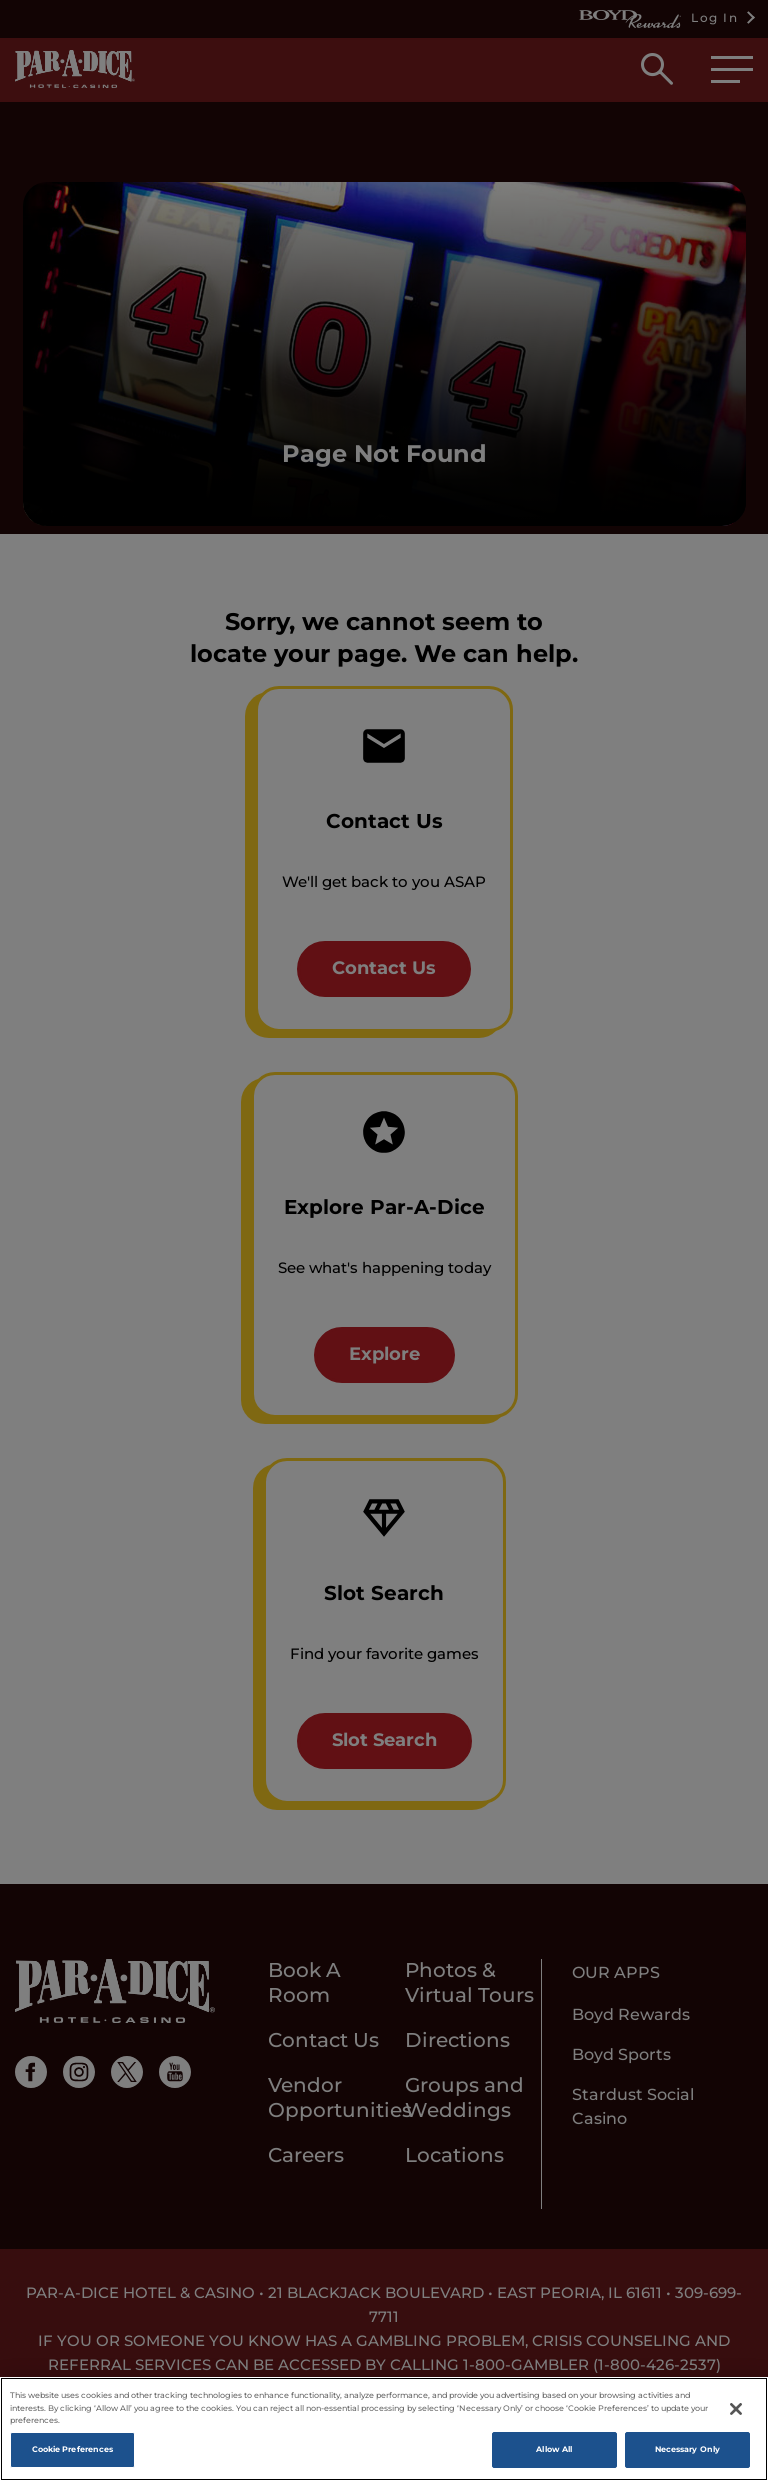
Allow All (554, 2449)
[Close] (736, 2409)
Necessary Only (687, 2449)
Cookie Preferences (72, 2449)
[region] (384, 2429)
